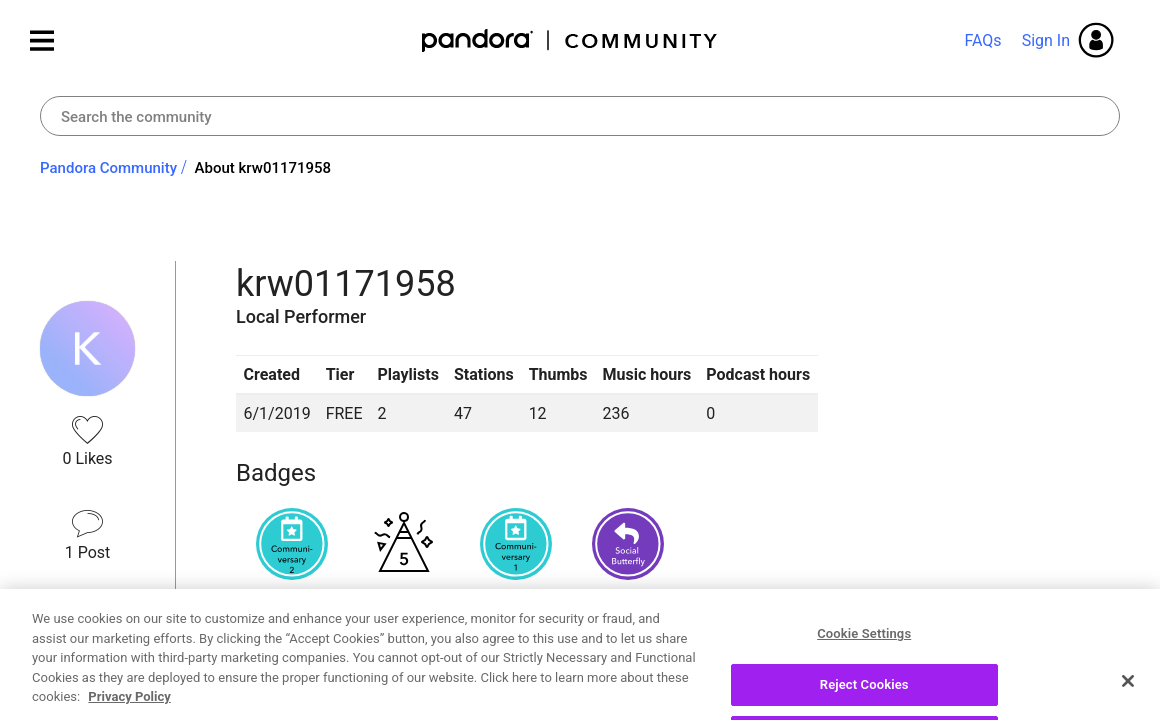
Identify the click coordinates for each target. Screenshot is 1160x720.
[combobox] (580, 116)
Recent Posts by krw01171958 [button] (398, 682)
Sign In (1046, 40)
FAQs (982, 40)
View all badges (291, 610)
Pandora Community (570, 40)
